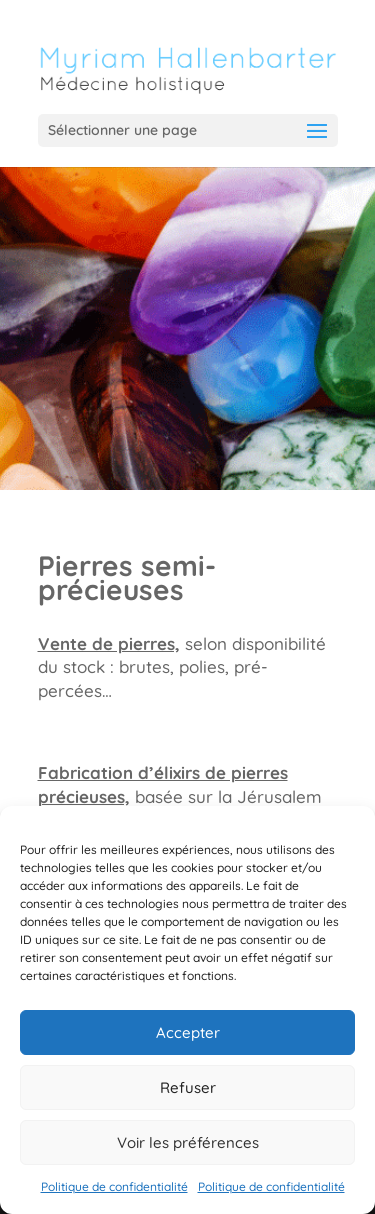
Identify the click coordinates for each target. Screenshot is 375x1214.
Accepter (188, 1032)
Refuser (188, 1087)
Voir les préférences (188, 1142)
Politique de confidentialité (114, 1186)
